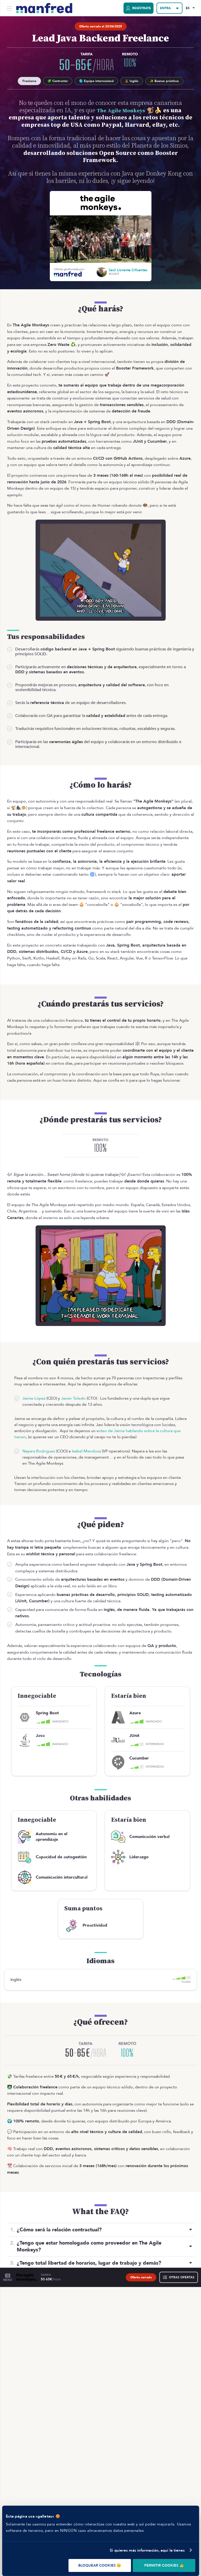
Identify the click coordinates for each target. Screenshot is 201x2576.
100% (123, 63)
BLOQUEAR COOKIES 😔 (99, 2565)
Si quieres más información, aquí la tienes (147, 2550)
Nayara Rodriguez (38, 1447)
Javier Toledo (73, 1394)
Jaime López (33, 1394)
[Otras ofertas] (178, 2273)
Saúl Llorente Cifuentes (128, 266)
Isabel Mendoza (86, 1447)
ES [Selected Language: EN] (186, 8)
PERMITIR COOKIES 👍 (164, 2565)
